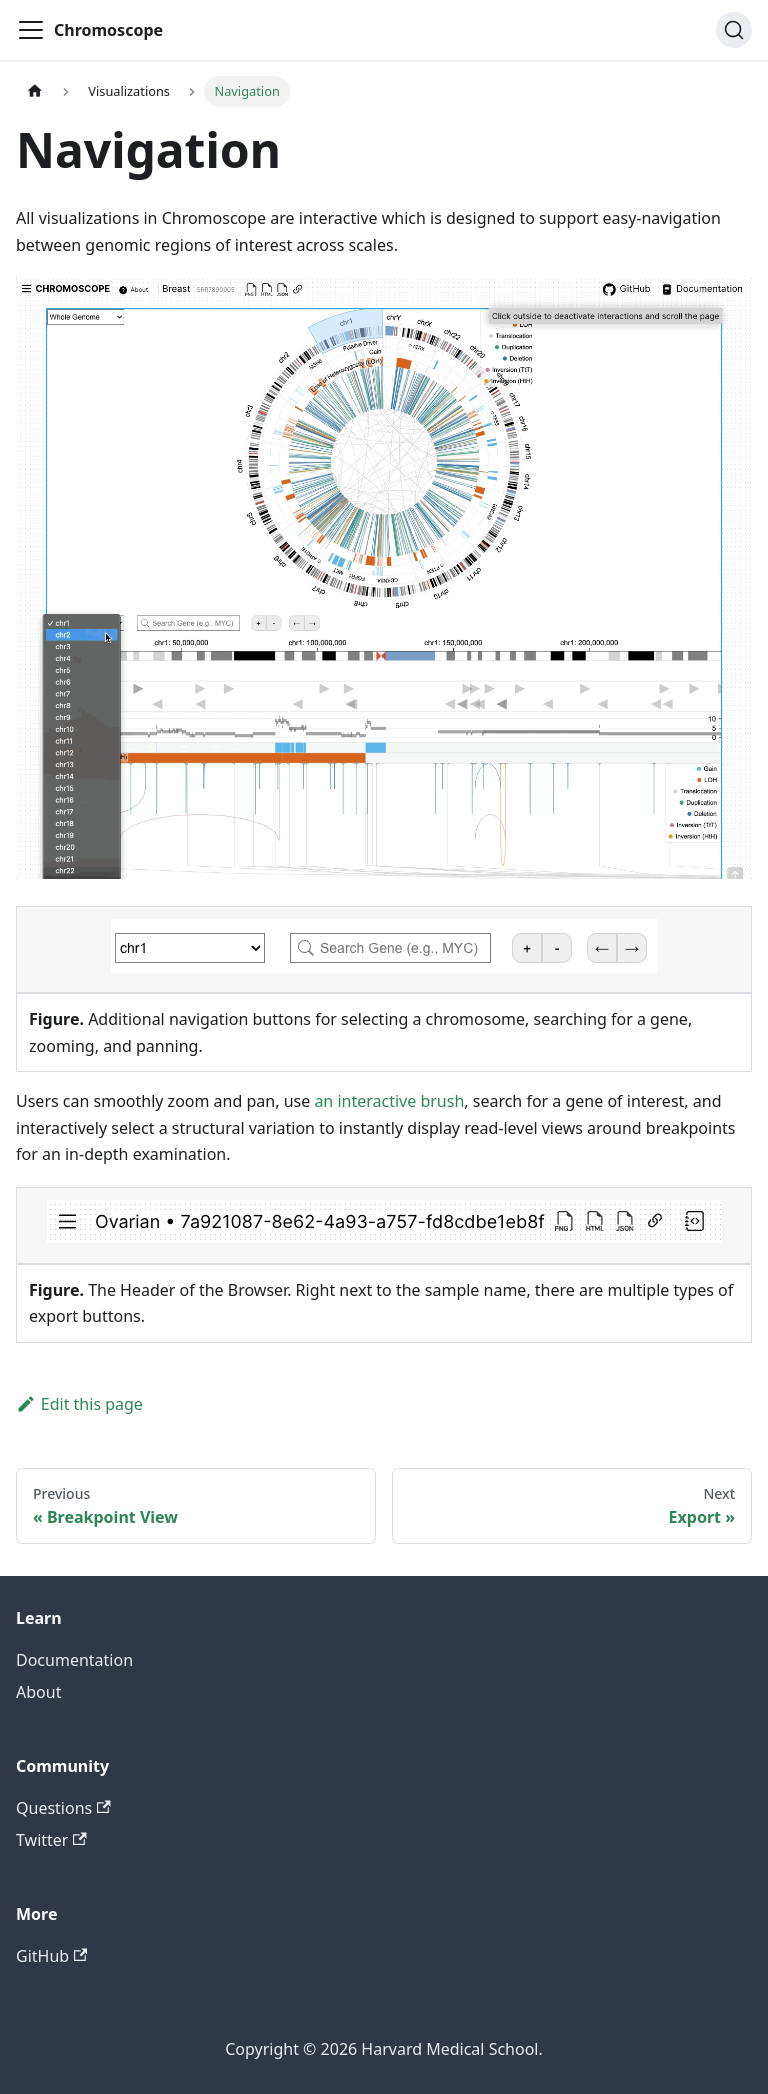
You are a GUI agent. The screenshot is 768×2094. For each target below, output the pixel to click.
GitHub (51, 1956)
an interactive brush (389, 1101)
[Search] (734, 30)
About (38, 1692)
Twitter (51, 1840)
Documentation (74, 1660)
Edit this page (79, 1404)
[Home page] (35, 91)
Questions (63, 1808)
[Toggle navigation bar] (31, 30)
